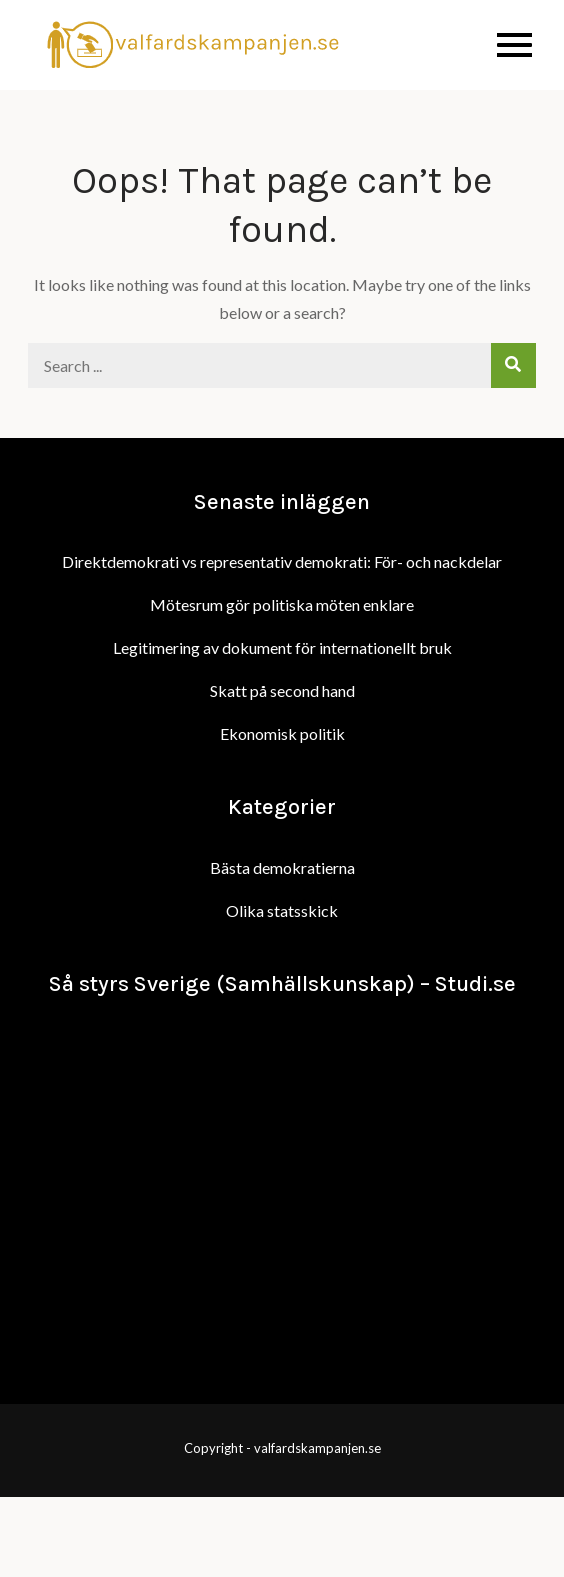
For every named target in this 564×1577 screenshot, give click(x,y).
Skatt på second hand (282, 690)
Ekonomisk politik (282, 733)
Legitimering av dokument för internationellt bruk (282, 647)
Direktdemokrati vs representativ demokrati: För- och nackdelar (282, 561)
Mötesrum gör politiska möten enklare (282, 604)
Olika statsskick (282, 910)
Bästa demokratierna (282, 867)
